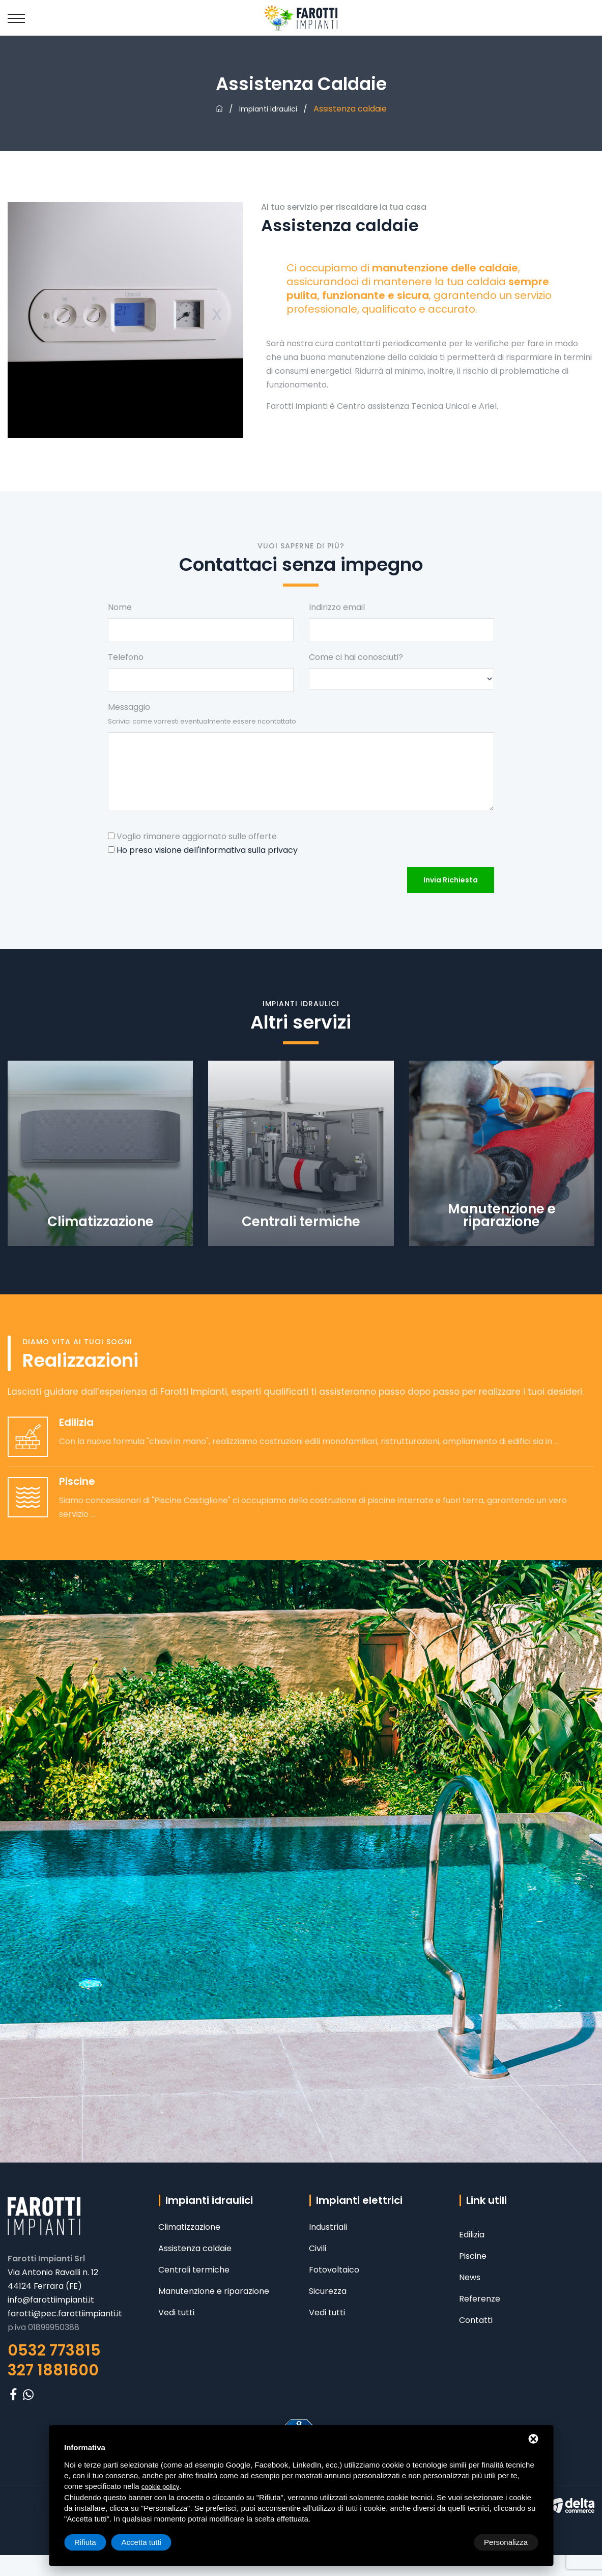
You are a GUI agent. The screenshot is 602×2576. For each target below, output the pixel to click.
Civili (317, 2248)
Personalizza (96, 2542)
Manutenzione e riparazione (213, 2291)
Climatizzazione (189, 2227)
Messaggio (202, 713)
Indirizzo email (337, 607)
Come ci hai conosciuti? (356, 657)
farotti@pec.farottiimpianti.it (65, 2313)
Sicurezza (328, 2291)
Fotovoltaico (334, 2270)
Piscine (472, 2256)
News (469, 2277)
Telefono (126, 657)
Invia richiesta (450, 880)
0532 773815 (54, 2350)
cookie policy (160, 2486)
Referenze (479, 2299)
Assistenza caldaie (195, 2248)
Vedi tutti (176, 2312)
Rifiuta (452, 2542)
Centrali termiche (194, 2270)
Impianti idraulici (268, 109)
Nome (120, 607)
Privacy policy (35, 2505)
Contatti (476, 2320)
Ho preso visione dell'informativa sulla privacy (207, 850)
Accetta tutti (508, 2542)
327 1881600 (53, 2370)
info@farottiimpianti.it (51, 2300)
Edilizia (471, 2234)
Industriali (328, 2227)
